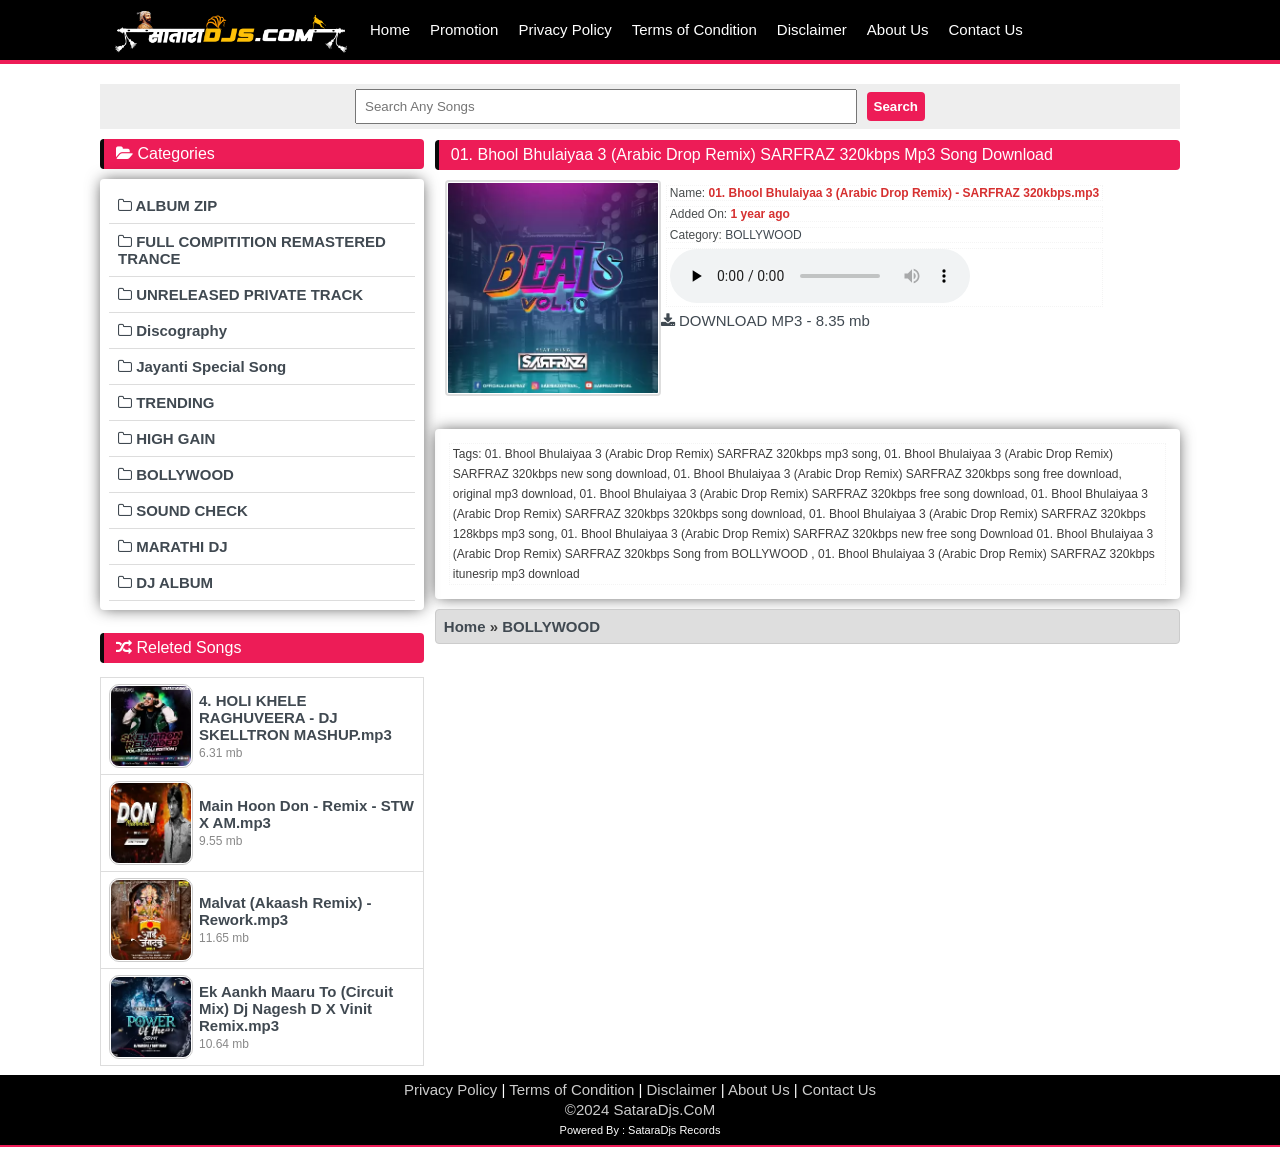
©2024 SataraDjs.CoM (640, 1109)
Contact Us (986, 29)
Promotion (464, 29)
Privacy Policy (564, 29)
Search (896, 106)
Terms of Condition (694, 29)
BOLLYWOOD (763, 235)
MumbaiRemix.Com (230, 30)
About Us (898, 29)
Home (390, 29)
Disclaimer (812, 29)
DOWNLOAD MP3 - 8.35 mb (765, 320)
